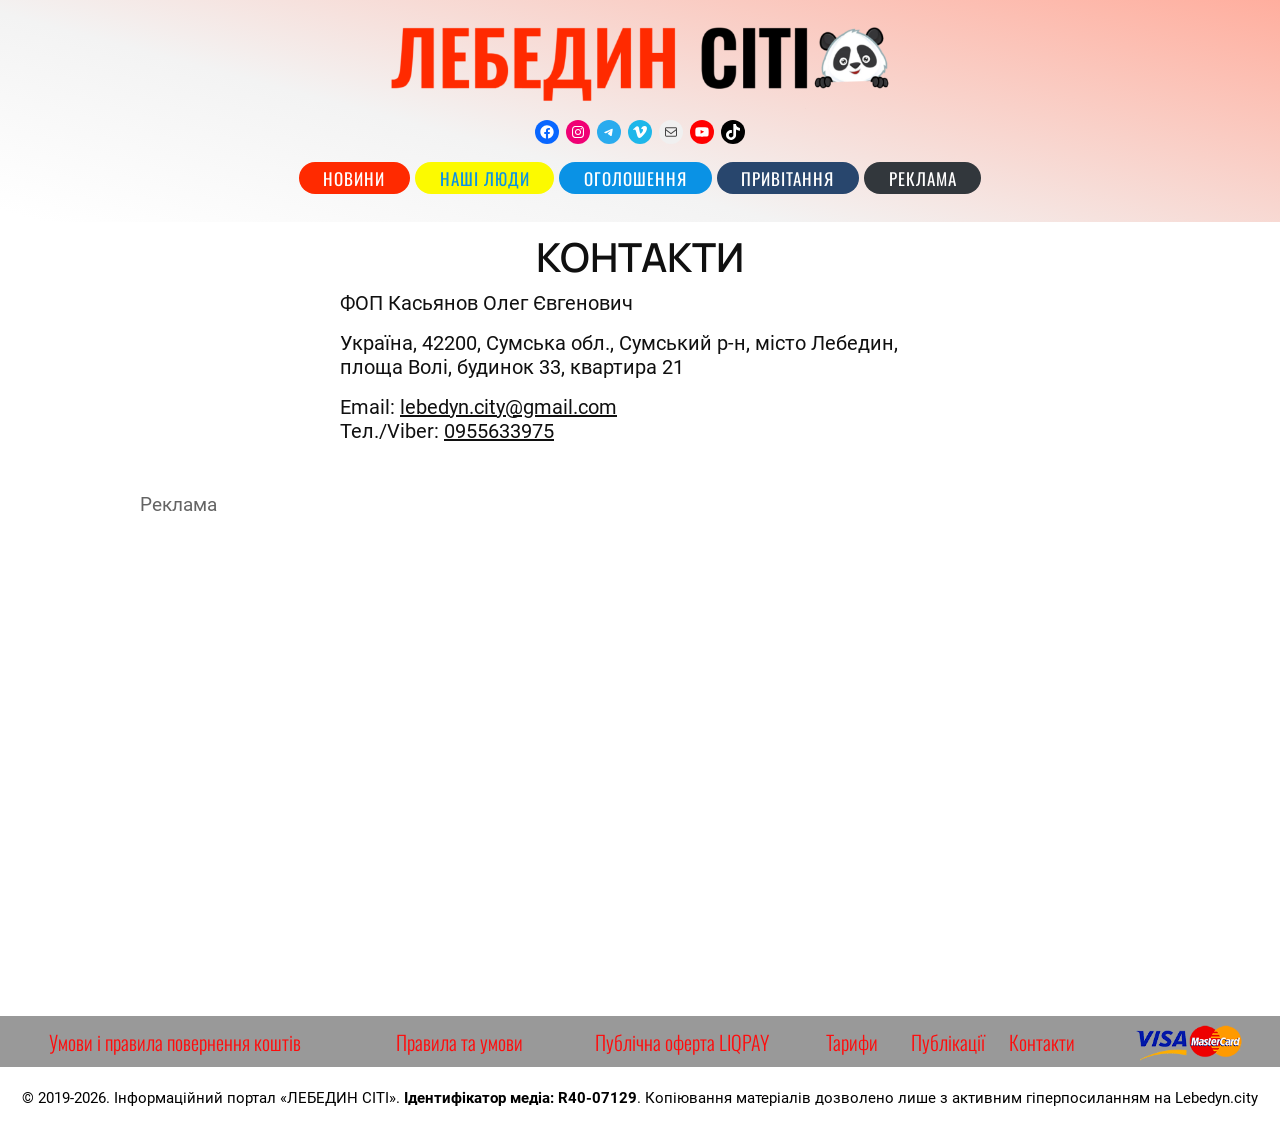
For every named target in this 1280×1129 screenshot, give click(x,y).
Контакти (1042, 1042)
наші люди (485, 178)
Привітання (787, 178)
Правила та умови (459, 1042)
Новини (354, 178)
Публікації (948, 1042)
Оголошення (635, 178)
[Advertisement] (640, 766)
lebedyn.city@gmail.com (508, 407)
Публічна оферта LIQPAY (682, 1042)
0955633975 (499, 431)
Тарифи (852, 1042)
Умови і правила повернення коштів (175, 1042)
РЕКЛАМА (923, 178)
